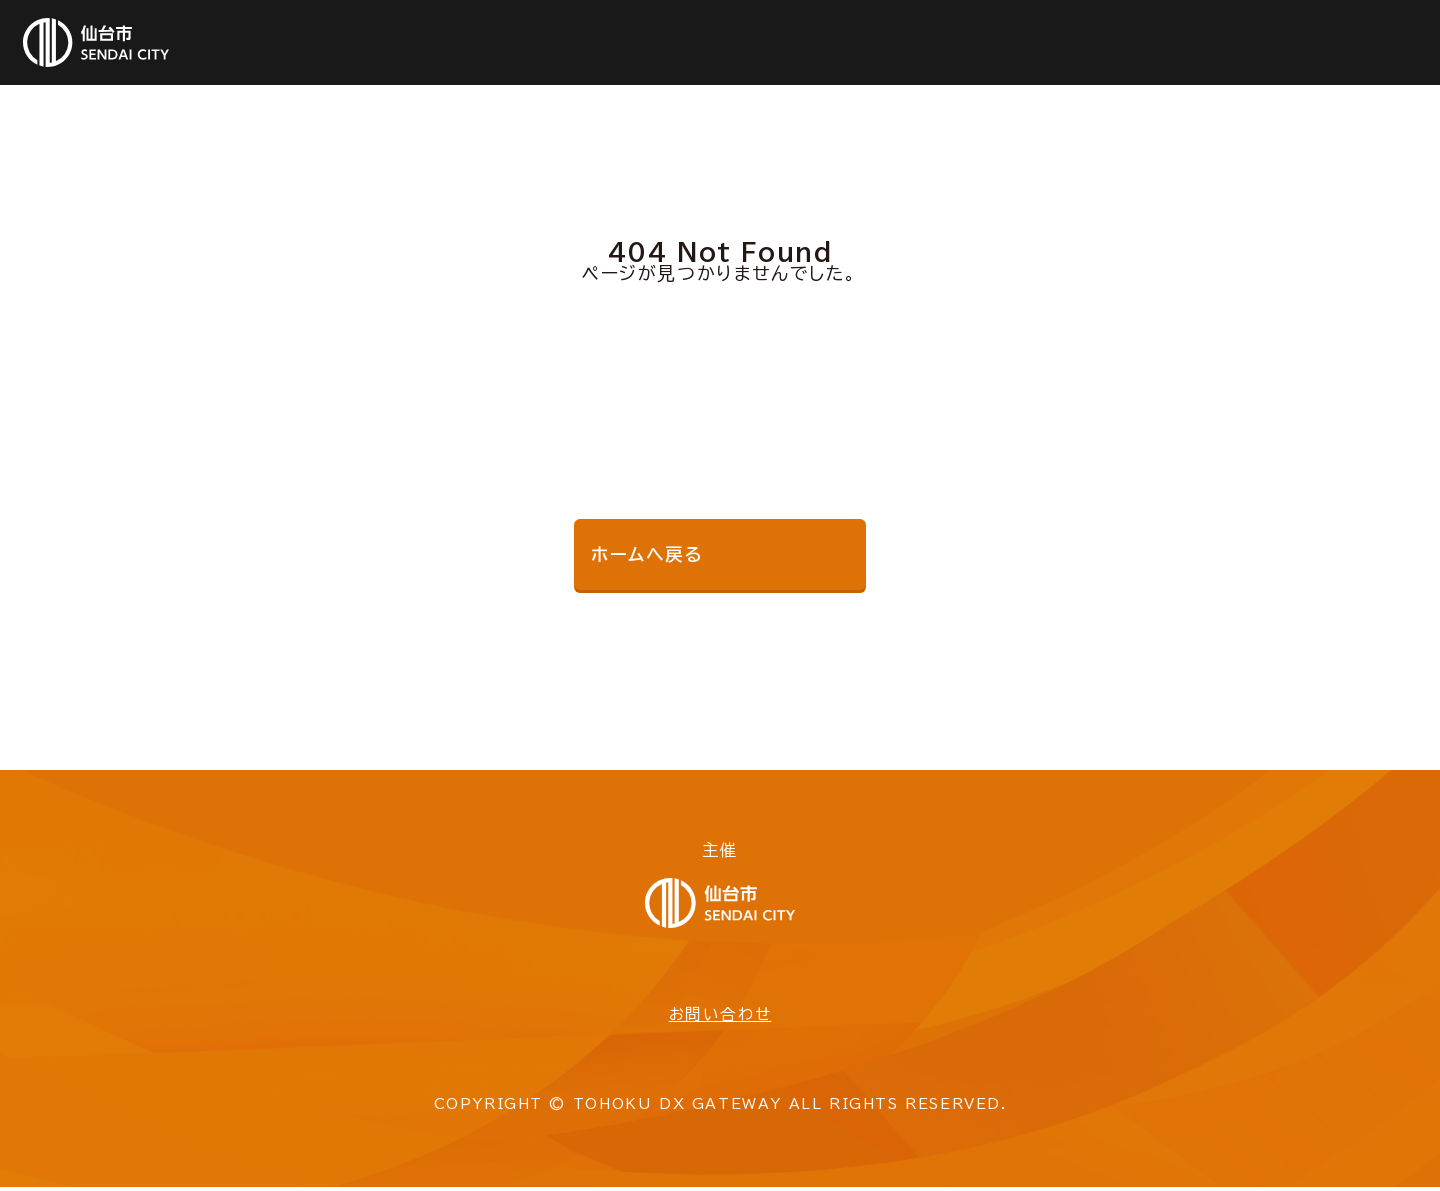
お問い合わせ (720, 1018)
